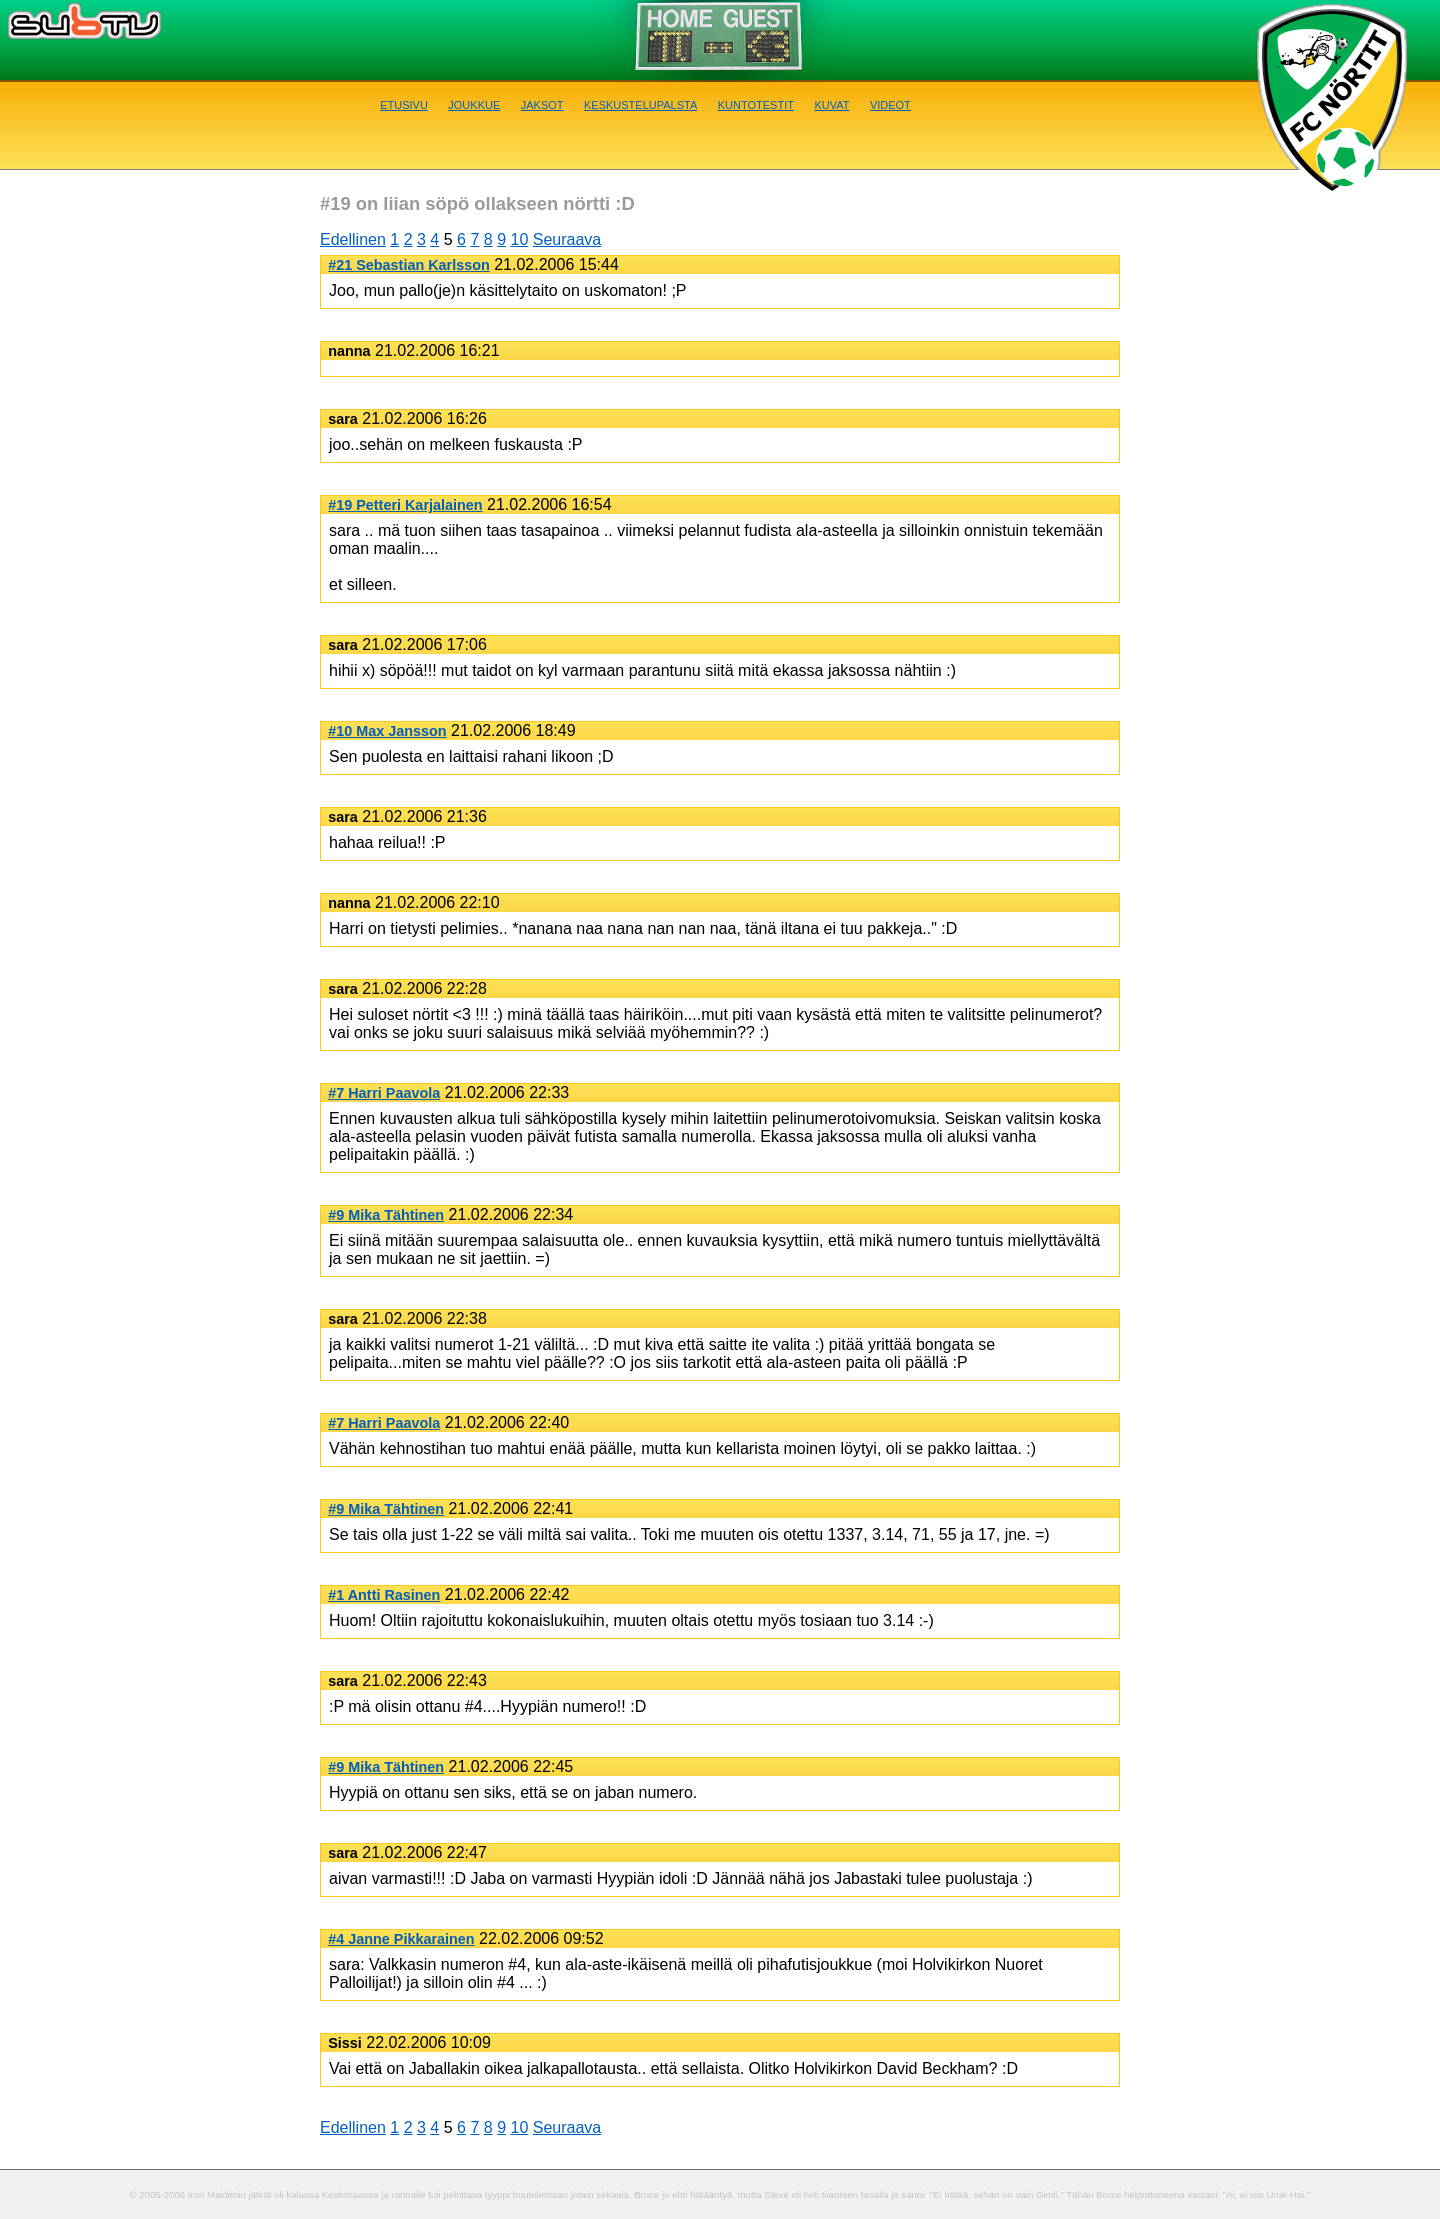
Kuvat (831, 103)
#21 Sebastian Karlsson (409, 265)
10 (520, 239)
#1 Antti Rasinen (384, 1595)
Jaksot (542, 103)
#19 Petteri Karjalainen (405, 505)
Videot (890, 103)
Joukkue (474, 103)
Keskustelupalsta (640, 103)
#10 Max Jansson (387, 731)
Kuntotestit (756, 103)
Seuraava (567, 239)
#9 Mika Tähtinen (386, 1215)
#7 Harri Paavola (384, 1093)
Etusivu (404, 103)
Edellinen (353, 239)
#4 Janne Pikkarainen (401, 1939)
